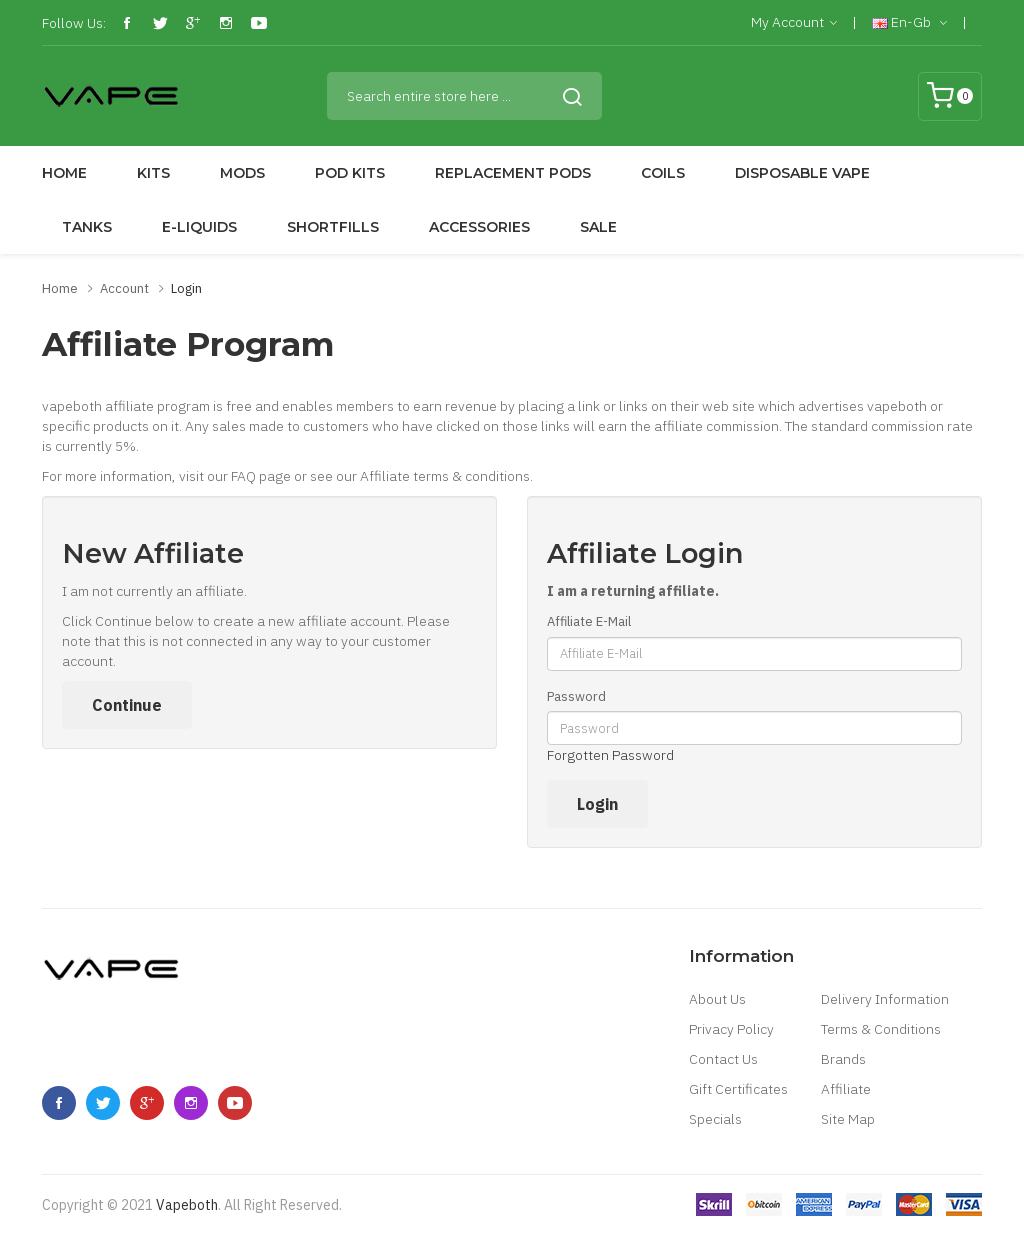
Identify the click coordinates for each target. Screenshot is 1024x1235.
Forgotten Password (610, 755)
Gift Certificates (738, 1089)
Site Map (848, 1119)
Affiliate (846, 1089)
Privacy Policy (731, 1029)
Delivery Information (885, 999)
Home (60, 288)
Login (186, 288)
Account (124, 288)
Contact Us (723, 1059)
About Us (717, 999)
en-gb (909, 23)
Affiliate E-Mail (589, 621)
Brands (843, 1059)
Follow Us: (74, 23)
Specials (715, 1119)
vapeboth (187, 1205)
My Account (794, 23)
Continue (127, 705)
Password (576, 696)
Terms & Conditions (881, 1029)
